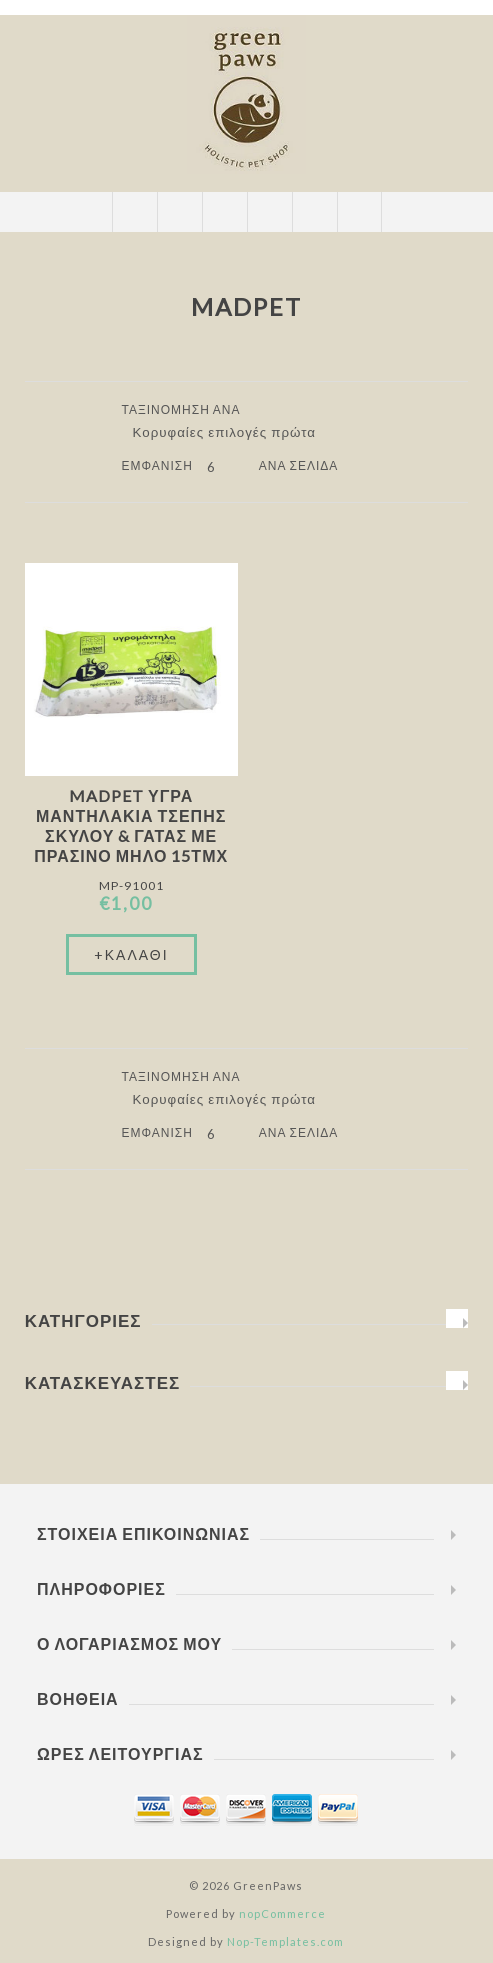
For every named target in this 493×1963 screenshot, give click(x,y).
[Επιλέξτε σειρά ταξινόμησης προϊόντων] (232, 432)
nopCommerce (282, 1913)
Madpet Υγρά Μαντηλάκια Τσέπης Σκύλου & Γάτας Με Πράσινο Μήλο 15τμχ (131, 825)
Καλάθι (269, 212)
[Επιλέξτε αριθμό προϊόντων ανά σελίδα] (226, 467)
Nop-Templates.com (285, 1941)
